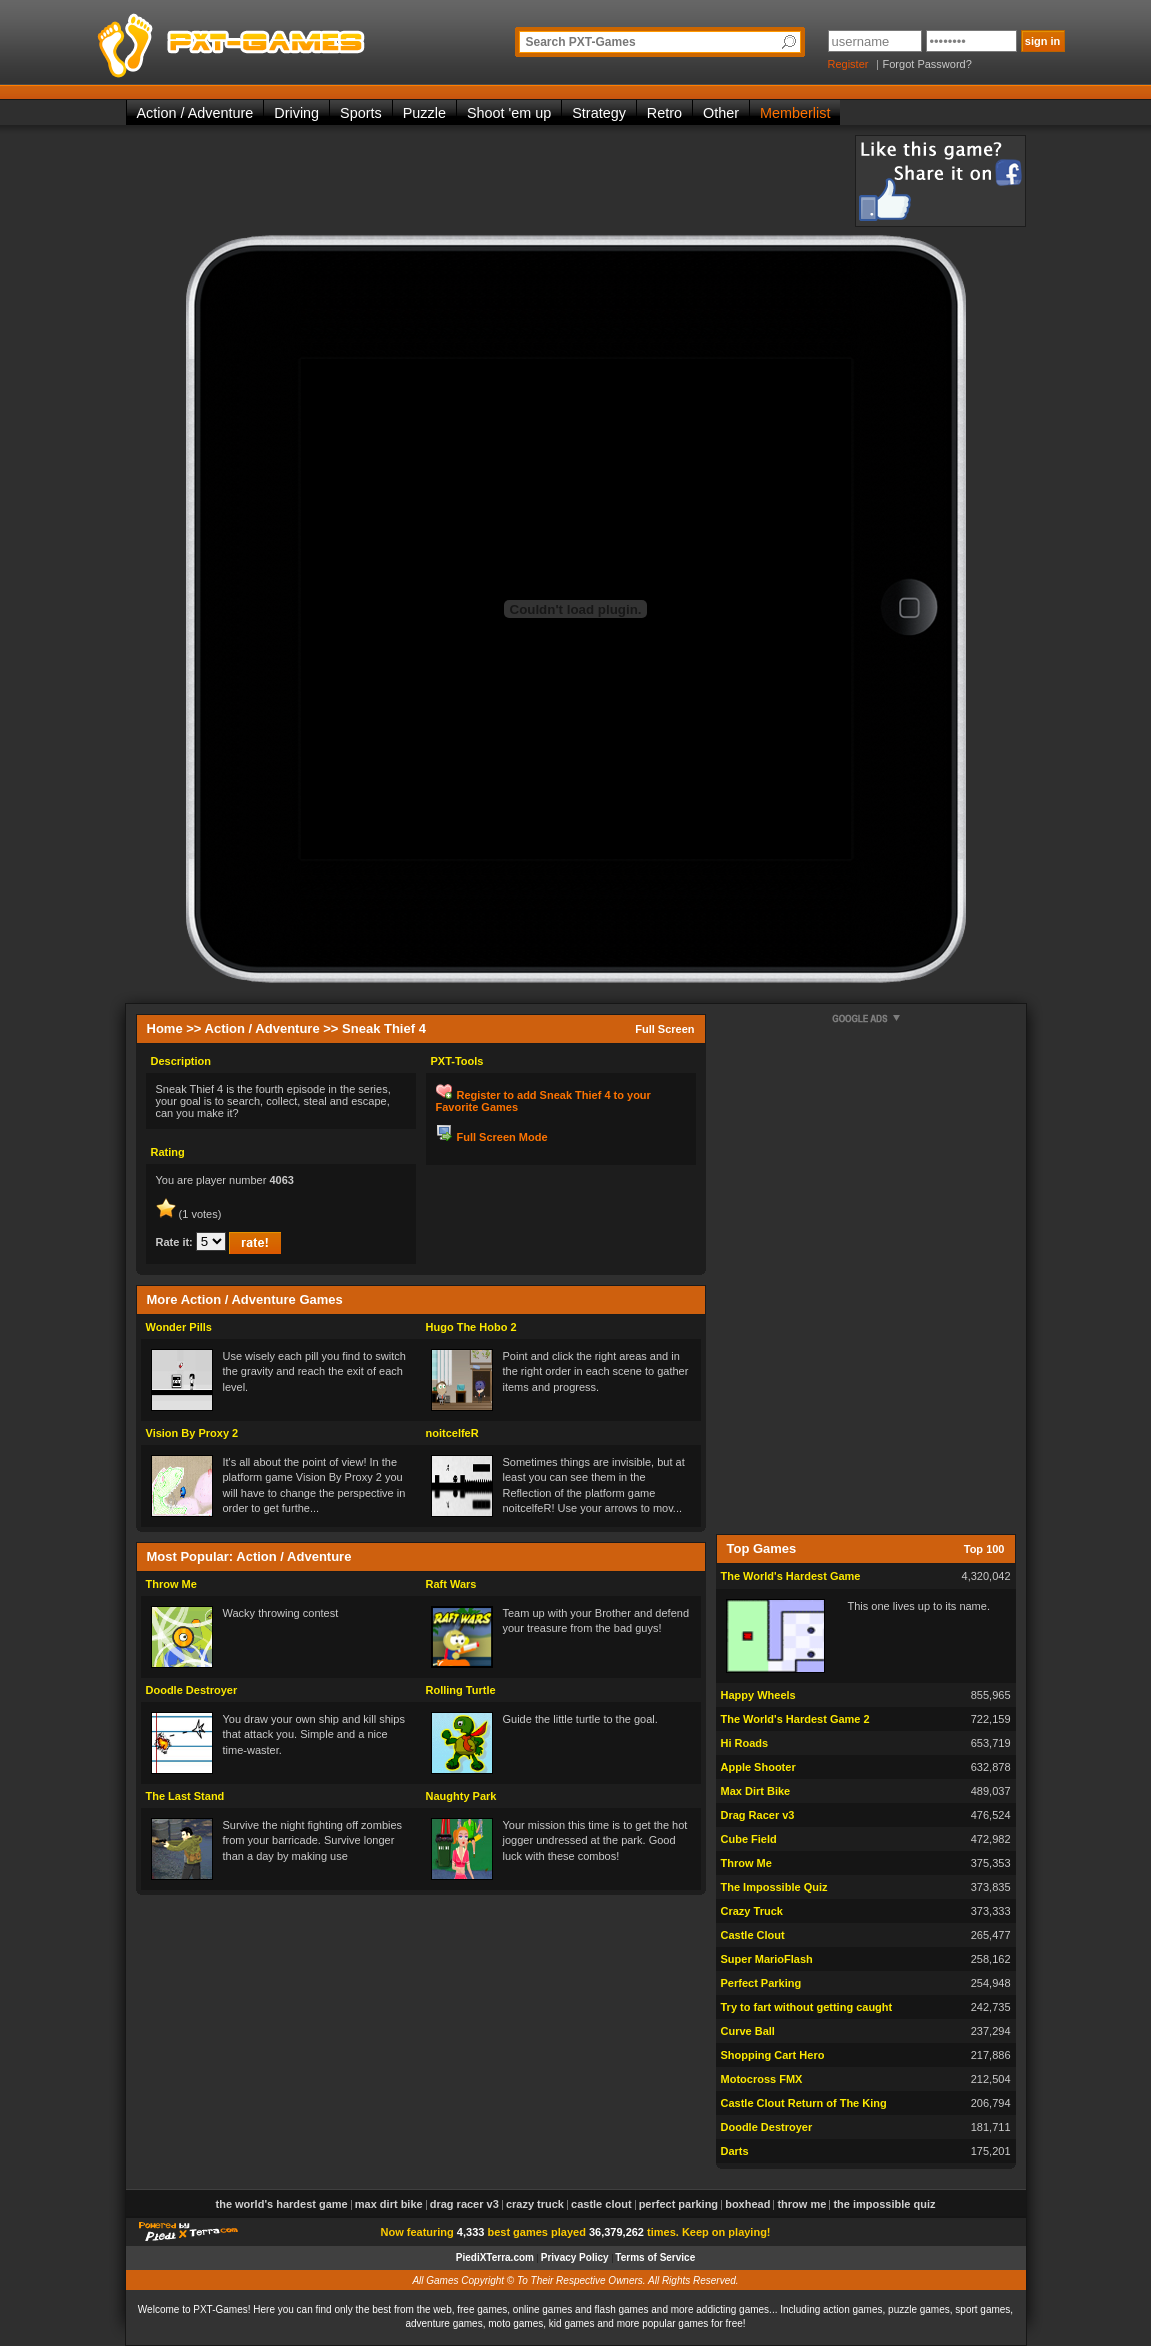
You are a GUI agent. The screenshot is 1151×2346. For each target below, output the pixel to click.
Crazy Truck (752, 1911)
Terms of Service (655, 2257)
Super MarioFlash (767, 1959)
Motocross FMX (762, 2079)
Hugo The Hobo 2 (471, 1327)
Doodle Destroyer (192, 1690)
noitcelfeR (452, 1433)
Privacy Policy (575, 2257)
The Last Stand (185, 1796)
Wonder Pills (179, 1327)
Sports (361, 113)
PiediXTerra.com (495, 2257)
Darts (735, 2151)
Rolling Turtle (461, 1690)
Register (848, 64)
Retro (664, 113)
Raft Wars (451, 1584)
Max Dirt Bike (756, 1791)
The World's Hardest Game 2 (795, 1719)
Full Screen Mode (502, 1137)
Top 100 (984, 1549)
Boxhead (747, 2204)
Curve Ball (748, 2031)
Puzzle (424, 113)
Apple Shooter (758, 1767)
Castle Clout (753, 1935)
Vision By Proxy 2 (192, 1433)
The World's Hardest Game (791, 1576)
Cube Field (749, 1839)
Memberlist (795, 113)
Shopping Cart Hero (773, 2055)
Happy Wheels (758, 1695)
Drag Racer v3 (758, 1815)
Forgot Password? (927, 64)
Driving (296, 113)
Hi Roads (745, 1743)
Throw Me (171, 1584)
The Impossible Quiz (774, 1887)
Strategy (599, 113)
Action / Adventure (195, 113)
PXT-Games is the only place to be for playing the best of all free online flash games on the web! (278, 40)
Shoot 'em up (509, 113)
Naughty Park (461, 1796)
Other (721, 113)
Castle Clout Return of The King (804, 2103)
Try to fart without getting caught (807, 2007)
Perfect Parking (761, 1983)
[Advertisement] (490, 180)
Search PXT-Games (581, 42)
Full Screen (664, 1029)
